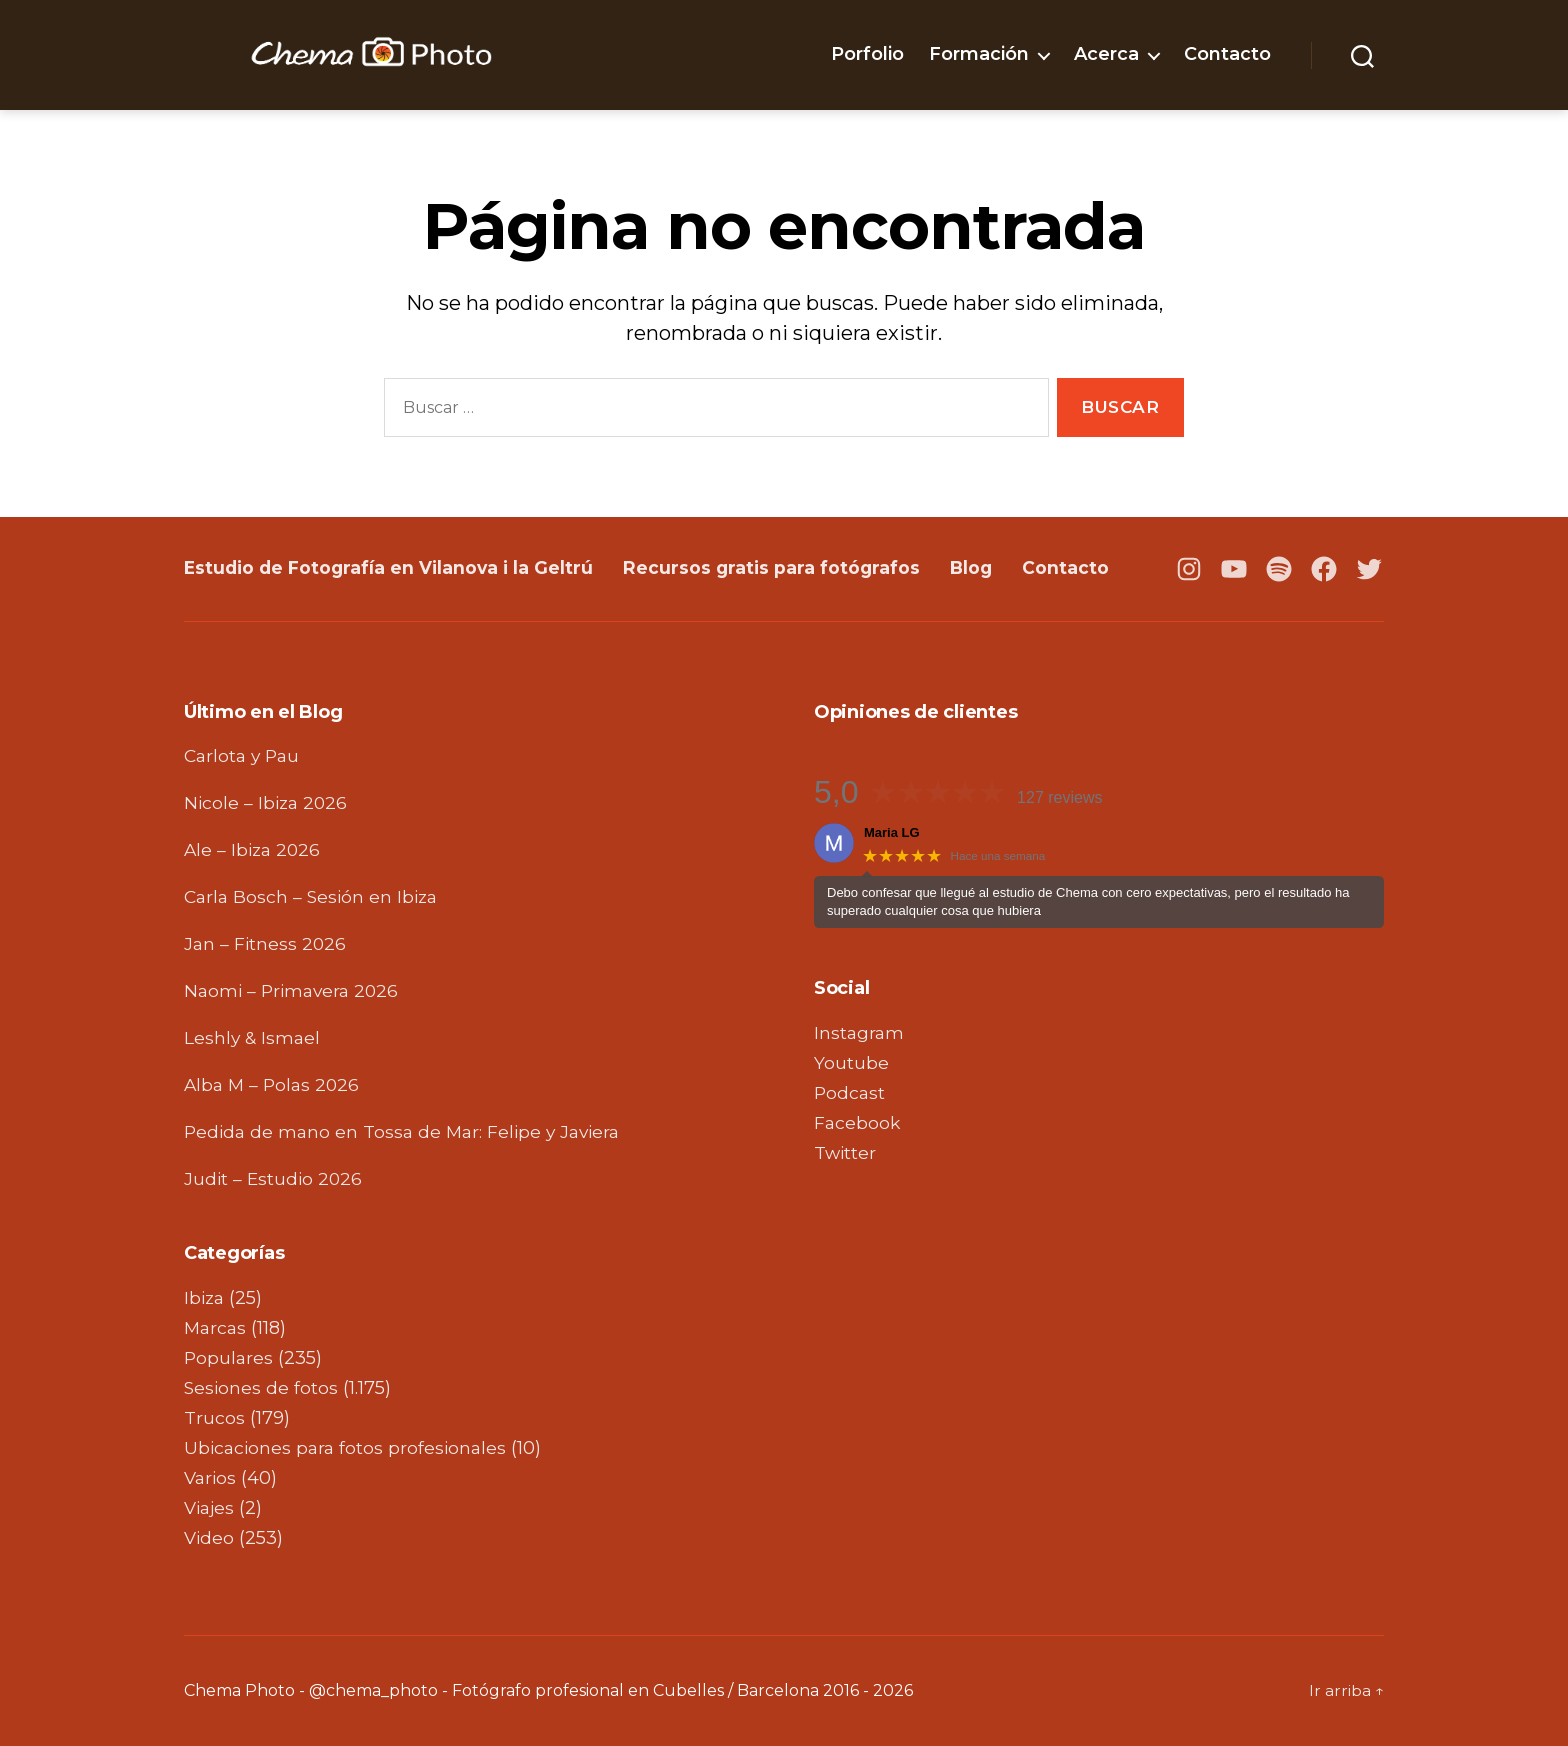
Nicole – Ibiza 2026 (268, 803)
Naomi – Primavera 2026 (295, 991)
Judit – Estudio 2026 (275, 1179)
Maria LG (892, 832)
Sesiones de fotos (262, 1388)
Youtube (851, 1063)
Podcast (850, 1093)
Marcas (216, 1328)
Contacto (1227, 54)
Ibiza (205, 1298)
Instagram (860, 1033)
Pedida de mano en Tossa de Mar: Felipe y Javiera (408, 1132)
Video (210, 1538)
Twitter (846, 1153)
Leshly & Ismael (254, 1038)
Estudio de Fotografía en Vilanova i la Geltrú (392, 568)
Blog (983, 568)
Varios (211, 1478)
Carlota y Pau (244, 756)
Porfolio (867, 54)
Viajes (211, 1508)
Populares (229, 1358)
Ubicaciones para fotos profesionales (348, 1448)
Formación (979, 54)
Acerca (1106, 54)
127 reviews (1059, 797)
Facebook (858, 1123)
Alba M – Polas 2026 (274, 1085)
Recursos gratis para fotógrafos (781, 568)
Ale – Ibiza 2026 (254, 850)
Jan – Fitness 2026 (266, 944)
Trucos (214, 1418)
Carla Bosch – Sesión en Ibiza (314, 897)
